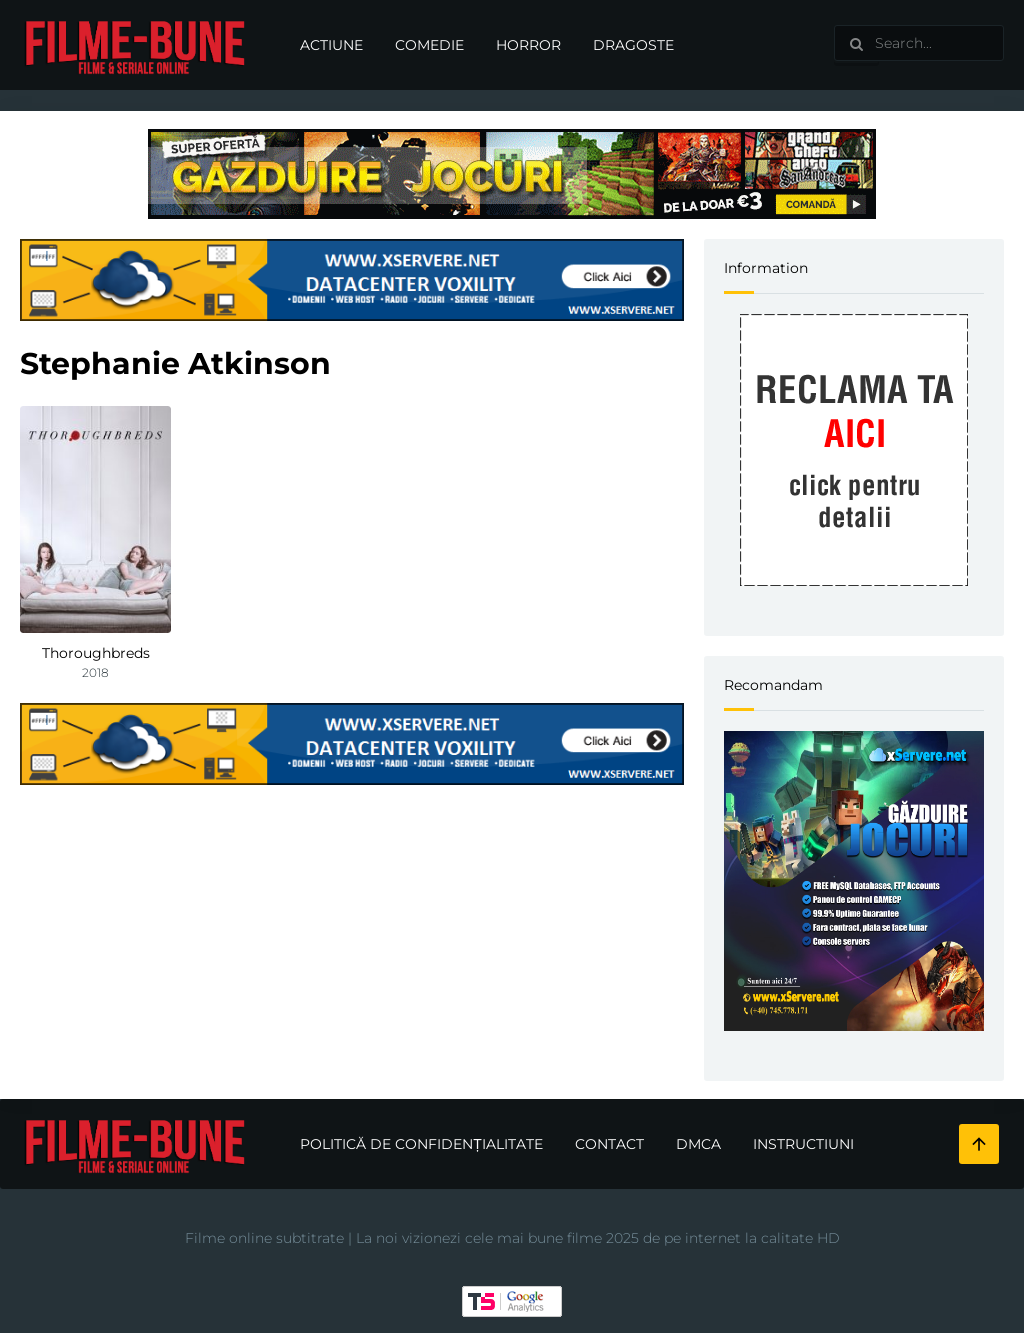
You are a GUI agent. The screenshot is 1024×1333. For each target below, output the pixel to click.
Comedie (429, 45)
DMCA (698, 1144)
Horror (528, 45)
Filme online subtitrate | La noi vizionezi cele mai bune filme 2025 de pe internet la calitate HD (512, 1238)
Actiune (331, 45)
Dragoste (633, 45)
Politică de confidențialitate (421, 1144)
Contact (609, 1144)
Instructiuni (803, 1144)
